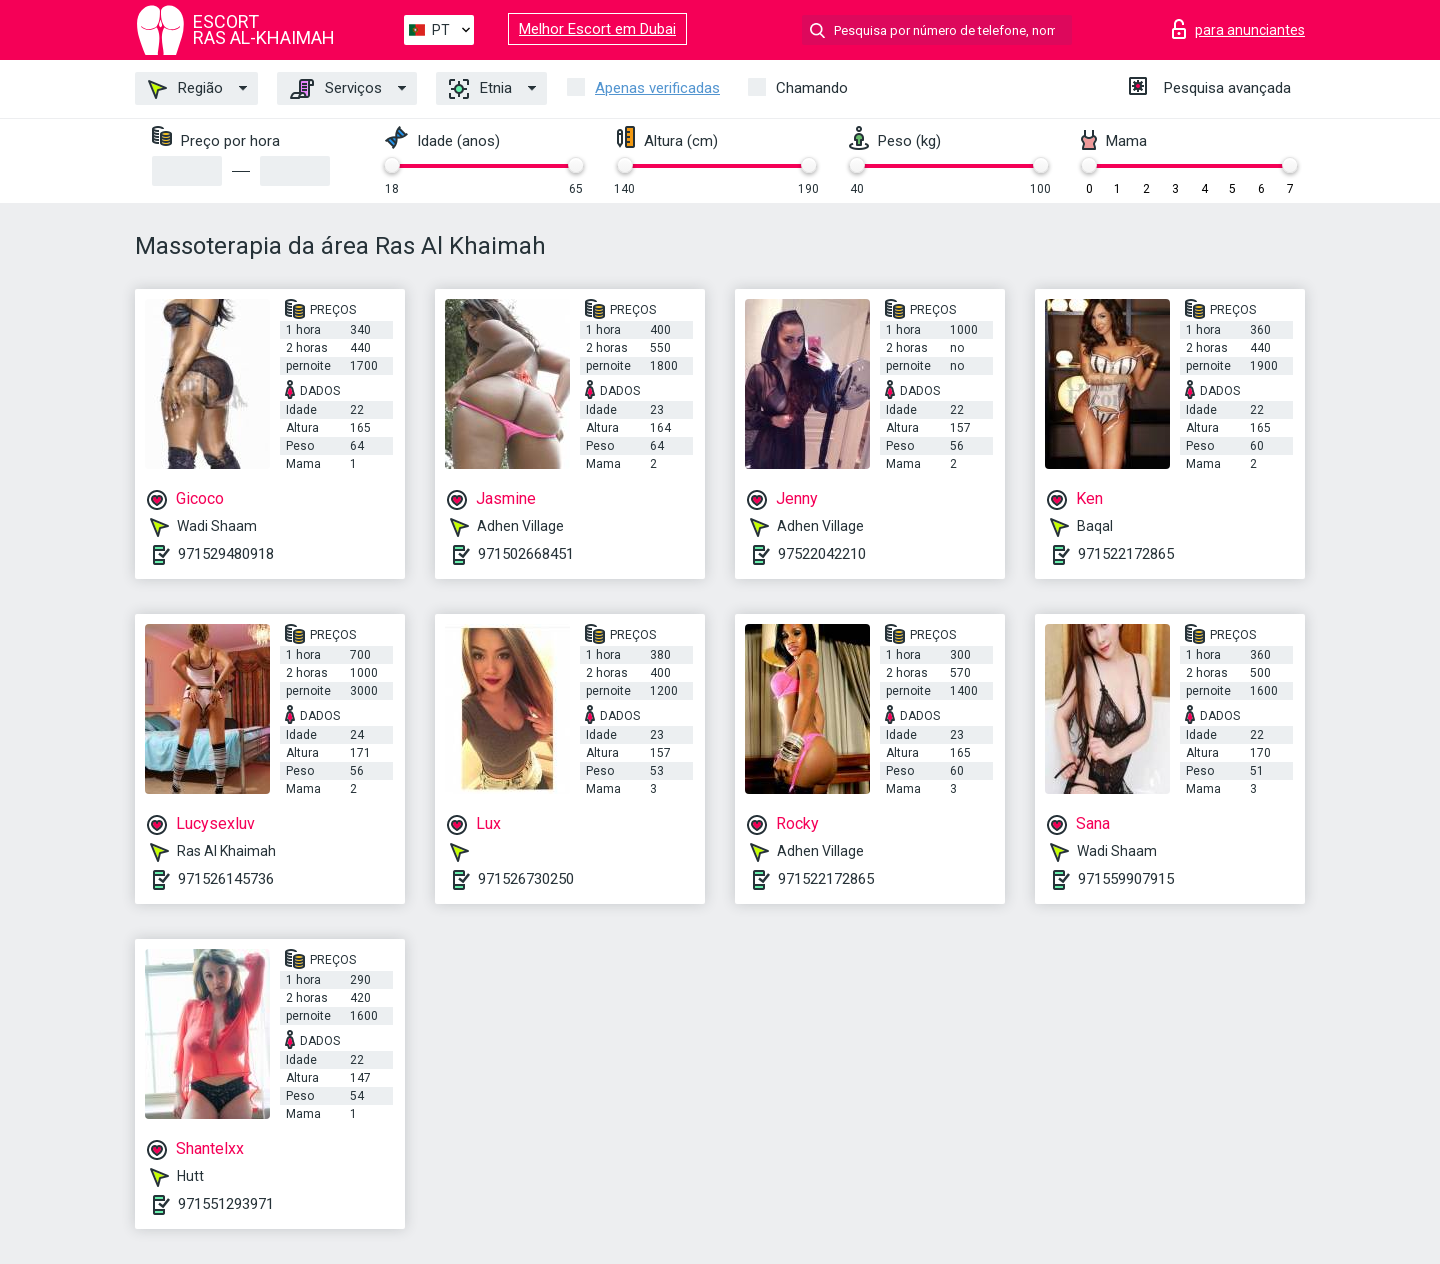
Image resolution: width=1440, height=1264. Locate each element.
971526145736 (226, 879)
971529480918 (226, 554)
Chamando (812, 88)
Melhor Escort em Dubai (597, 29)
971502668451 (526, 554)
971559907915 (1126, 879)
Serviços (336, 89)
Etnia (480, 89)
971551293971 (226, 1204)
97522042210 (822, 554)
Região (185, 89)
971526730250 (526, 879)
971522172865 (1126, 554)
